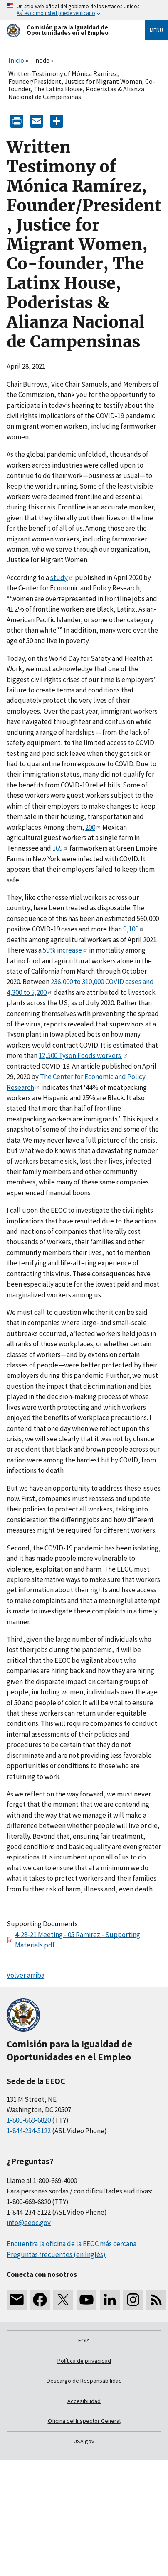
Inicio (16, 60)
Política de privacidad (84, 2360)
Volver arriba (25, 1975)
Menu (156, 30)
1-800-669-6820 (29, 2120)
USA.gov (84, 2441)
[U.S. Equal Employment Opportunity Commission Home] (66, 30)
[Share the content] (57, 120)
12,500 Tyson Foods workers (83, 1055)
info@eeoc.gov (29, 2222)
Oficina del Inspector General (84, 2421)
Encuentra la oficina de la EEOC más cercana (71, 2243)
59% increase (65, 950)
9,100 (133, 928)
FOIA (84, 2340)
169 (60, 848)
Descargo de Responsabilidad (84, 2380)
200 (93, 827)
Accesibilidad (84, 2401)
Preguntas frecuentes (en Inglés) (56, 2254)
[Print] (17, 120)
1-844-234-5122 (29, 2130)
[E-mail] (37, 120)
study (62, 577)
